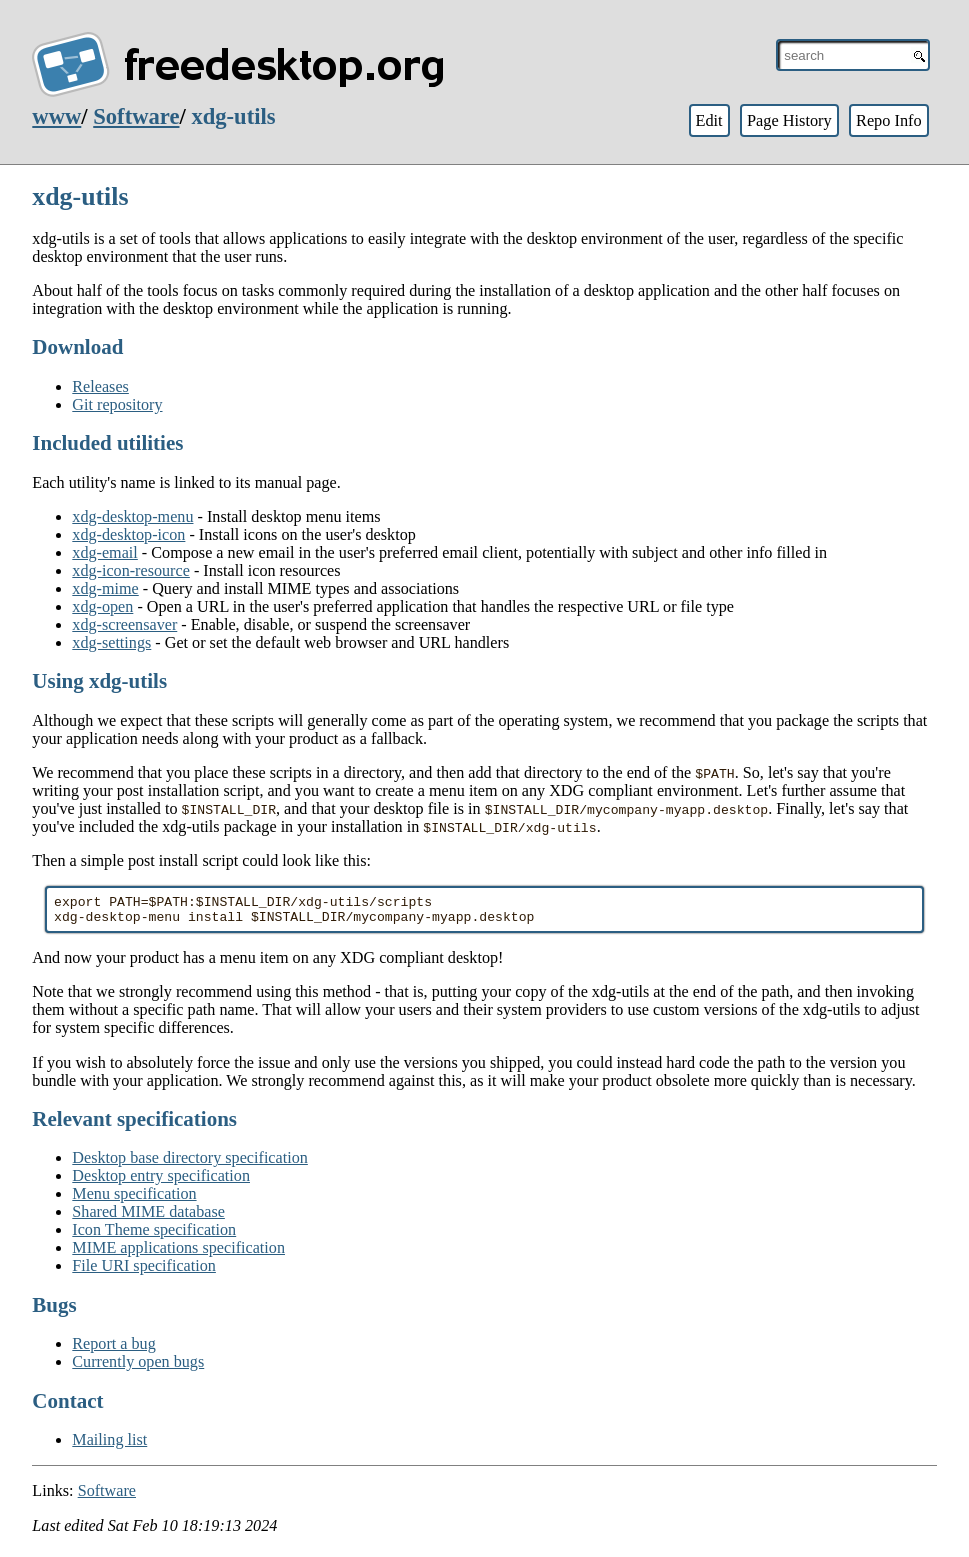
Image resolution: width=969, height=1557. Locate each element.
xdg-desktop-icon (128, 534)
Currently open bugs (138, 1367)
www (56, 116)
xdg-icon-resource (131, 570)
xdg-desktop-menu (132, 516)
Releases (100, 386)
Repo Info (889, 120)
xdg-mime (105, 588)
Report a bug (113, 1349)
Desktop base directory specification (190, 1163)
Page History (789, 120)
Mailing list (109, 1445)
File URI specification (144, 1271)
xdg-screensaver (124, 624)
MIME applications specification (178, 1253)
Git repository (117, 404)
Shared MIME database (148, 1217)
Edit (708, 120)
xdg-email (105, 552)
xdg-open (102, 606)
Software (136, 116)
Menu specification (134, 1199)
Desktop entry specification (161, 1181)
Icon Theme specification (154, 1235)
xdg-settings (111, 642)
